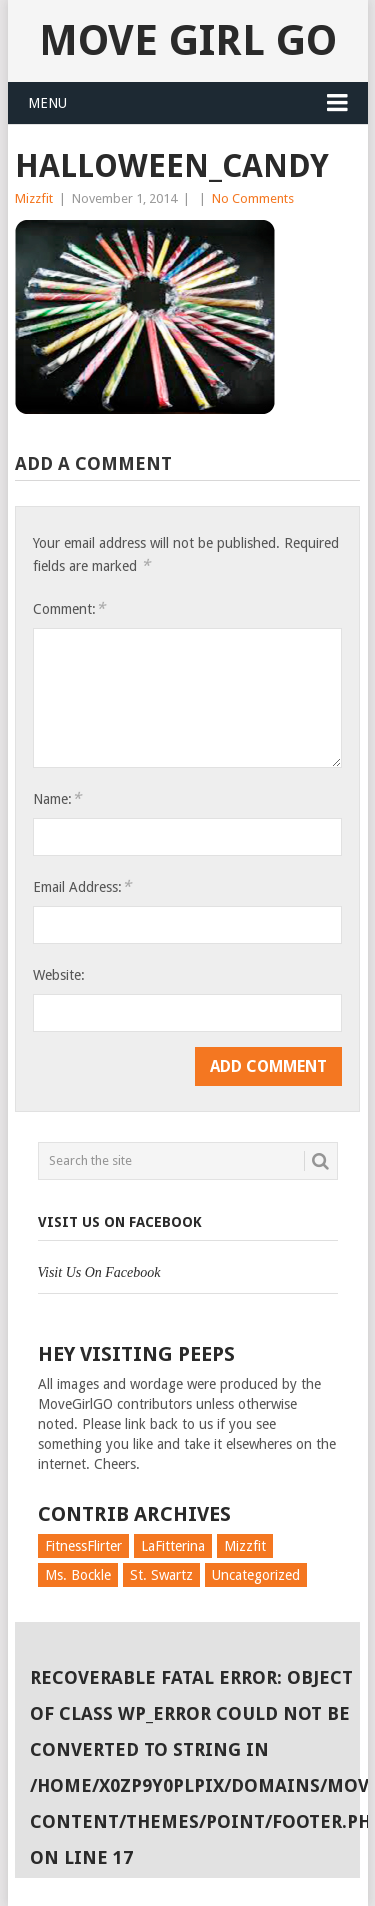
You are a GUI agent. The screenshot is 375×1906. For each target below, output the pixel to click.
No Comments (253, 198)
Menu (47, 103)
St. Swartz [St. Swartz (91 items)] (161, 1575)
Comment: (69, 608)
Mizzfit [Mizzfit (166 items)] (245, 1546)
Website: (59, 975)
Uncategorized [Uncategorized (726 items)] (256, 1575)
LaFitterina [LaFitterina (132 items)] (173, 1546)
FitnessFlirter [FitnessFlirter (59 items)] (83, 1546)
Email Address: (82, 886)
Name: (57, 798)
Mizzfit (34, 198)
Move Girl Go (188, 40)
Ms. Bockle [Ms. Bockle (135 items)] (78, 1575)
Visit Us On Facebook (120, 1222)
